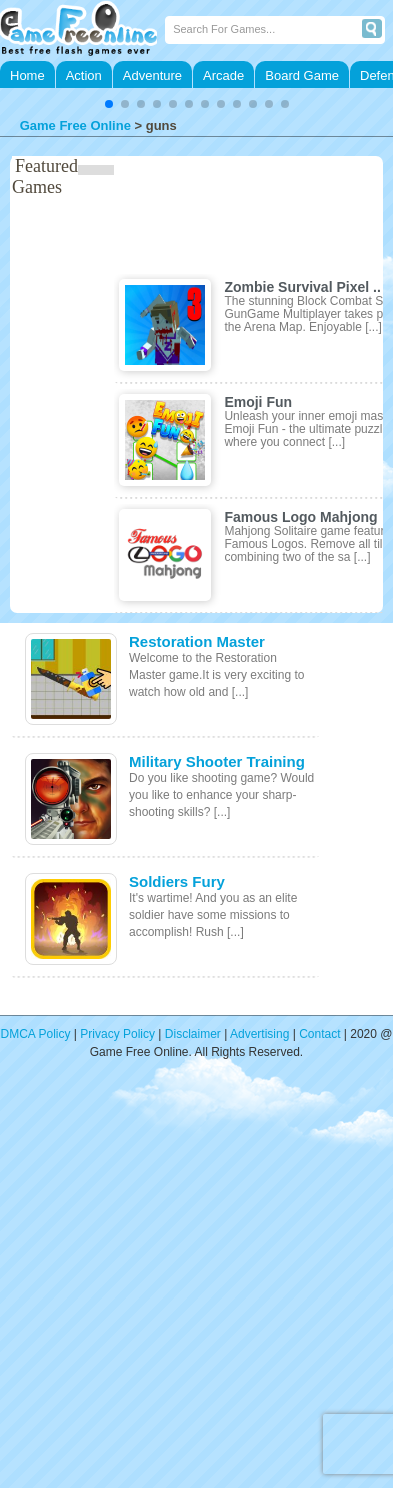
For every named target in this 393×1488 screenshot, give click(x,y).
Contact (319, 1034)
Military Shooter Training (217, 761)
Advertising (259, 1034)
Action (84, 75)
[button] (109, 104)
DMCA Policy (36, 1034)
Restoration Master (197, 641)
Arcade (223, 75)
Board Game (302, 75)
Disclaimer (193, 1034)
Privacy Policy (117, 1034)
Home (27, 75)
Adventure (152, 75)
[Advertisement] (187, 1286)
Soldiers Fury (177, 881)
